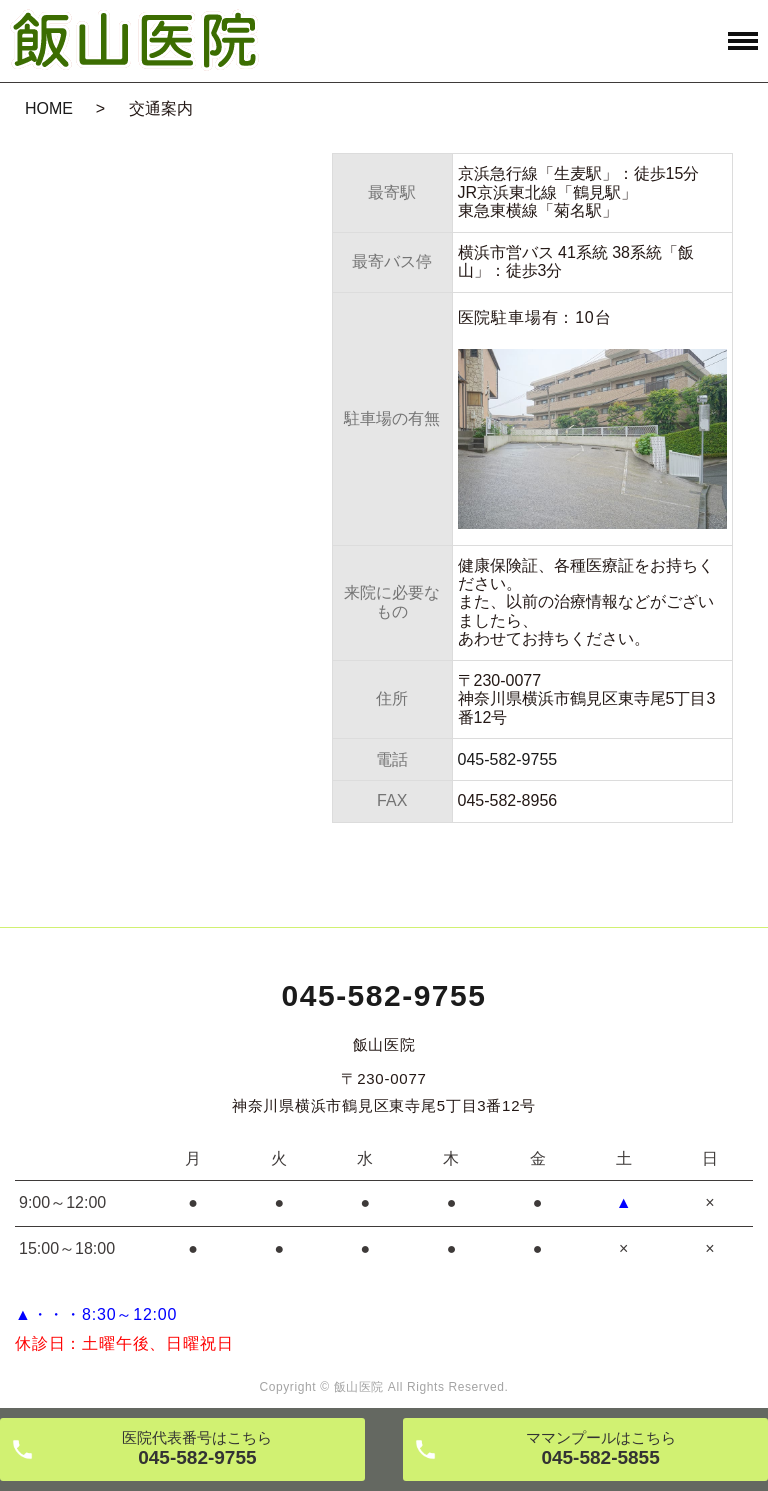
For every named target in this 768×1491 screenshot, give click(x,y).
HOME (49, 108)
